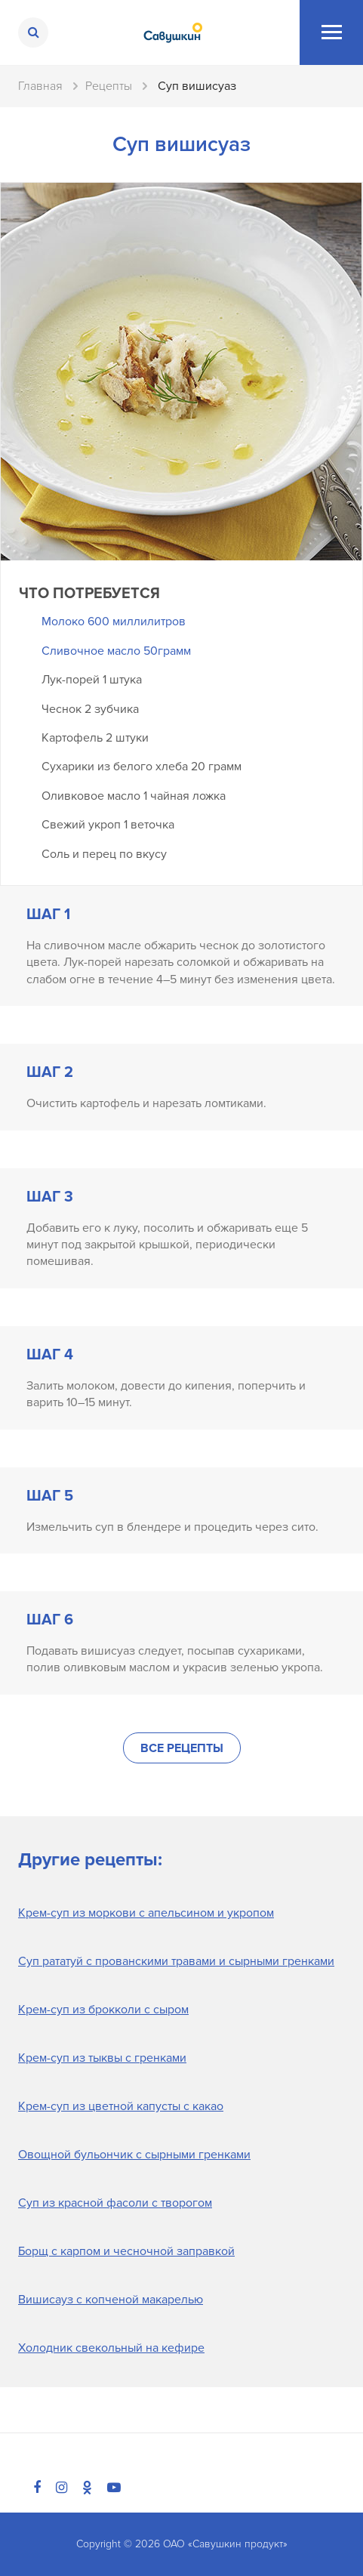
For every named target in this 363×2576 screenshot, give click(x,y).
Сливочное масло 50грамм (116, 651)
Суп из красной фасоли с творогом (115, 2202)
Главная (40, 86)
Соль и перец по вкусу (104, 854)
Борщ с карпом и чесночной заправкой (126, 2251)
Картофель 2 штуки (95, 737)
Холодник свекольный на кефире (111, 2347)
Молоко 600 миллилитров (114, 621)
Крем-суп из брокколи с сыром (103, 2009)
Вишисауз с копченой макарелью (110, 2299)
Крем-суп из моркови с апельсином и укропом (146, 1912)
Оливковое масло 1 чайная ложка (134, 796)
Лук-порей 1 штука (92, 679)
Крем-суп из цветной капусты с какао (120, 2106)
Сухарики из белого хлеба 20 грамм (141, 766)
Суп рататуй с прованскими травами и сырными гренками (176, 1961)
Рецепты (108, 86)
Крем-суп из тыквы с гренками (102, 2057)
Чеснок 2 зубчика (90, 709)
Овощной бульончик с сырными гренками (134, 2154)
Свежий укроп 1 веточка (108, 824)
